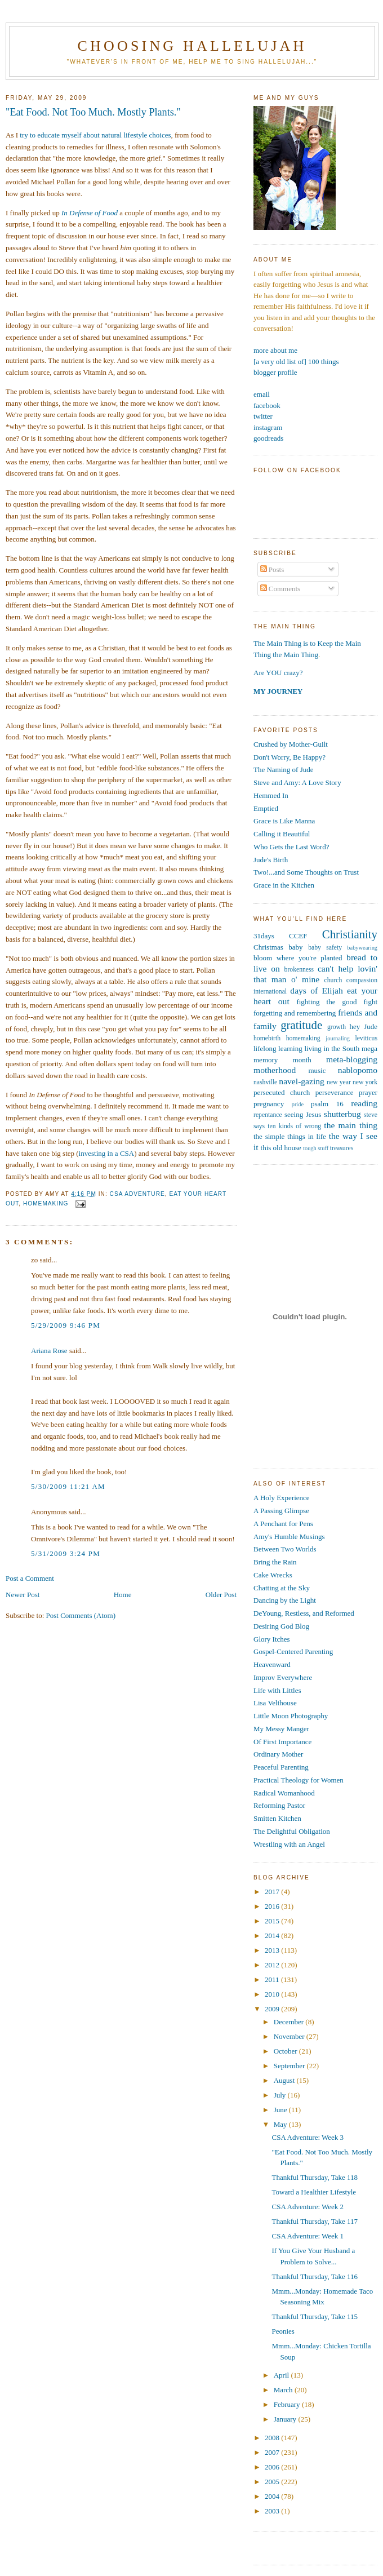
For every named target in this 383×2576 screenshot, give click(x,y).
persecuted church (281, 1092)
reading (364, 1103)
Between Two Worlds (285, 1549)
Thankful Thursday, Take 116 (314, 2276)
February (288, 2404)
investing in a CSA (107, 1153)
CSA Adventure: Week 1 (307, 2236)
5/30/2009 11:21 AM (68, 1486)
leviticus (366, 1038)
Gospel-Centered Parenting (293, 1651)
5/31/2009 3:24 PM (65, 1553)
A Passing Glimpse (281, 1510)
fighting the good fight (336, 1001)
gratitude (301, 1024)
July (281, 2095)
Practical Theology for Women (298, 1780)
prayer (368, 1092)
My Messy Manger (281, 1728)
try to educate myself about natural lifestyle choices (95, 135)
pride (298, 1104)
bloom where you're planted (297, 958)
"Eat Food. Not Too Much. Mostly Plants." (93, 112)
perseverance (334, 1092)
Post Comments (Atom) (81, 1615)
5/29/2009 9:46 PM (65, 1325)
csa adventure (137, 1194)
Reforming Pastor (279, 1805)
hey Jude (363, 1026)
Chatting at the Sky (281, 1588)
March (284, 2390)
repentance (267, 1115)
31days (263, 936)
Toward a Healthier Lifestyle (313, 2192)
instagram (267, 427)
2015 (273, 1921)
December (290, 2022)
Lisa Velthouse (275, 1703)
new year (339, 1082)
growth (336, 1027)
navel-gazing (301, 1081)
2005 (273, 2481)
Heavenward (272, 1664)
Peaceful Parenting (281, 1767)
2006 (273, 2467)
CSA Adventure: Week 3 (307, 2137)
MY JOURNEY (277, 691)
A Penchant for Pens (283, 1523)
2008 (273, 2437)
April (282, 2375)
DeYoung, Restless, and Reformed (303, 1613)
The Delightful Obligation (291, 1831)
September (290, 2065)
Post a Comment (30, 1578)
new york (365, 1082)
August (285, 2080)
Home (123, 1594)
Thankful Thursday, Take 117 (314, 2221)
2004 (273, 2496)
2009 (273, 2009)
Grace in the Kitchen (283, 885)
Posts (272, 569)
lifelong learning (277, 1048)
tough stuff (315, 1148)
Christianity (349, 934)
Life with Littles (277, 1690)
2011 (273, 1979)
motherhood (274, 1070)
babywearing (362, 948)
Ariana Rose (49, 1350)
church (333, 980)
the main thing (350, 1125)
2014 (273, 1935)
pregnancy (268, 1103)
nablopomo (357, 1070)
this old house (281, 1147)
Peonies (282, 2331)
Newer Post (22, 1594)
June (281, 2109)
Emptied (265, 808)
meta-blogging (351, 1059)
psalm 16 (327, 1103)
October (286, 2051)
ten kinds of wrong (294, 1126)
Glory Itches (271, 1639)
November (290, 2036)
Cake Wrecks (272, 1575)
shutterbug (342, 1114)
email (261, 394)
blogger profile (275, 372)
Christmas (268, 947)
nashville (265, 1082)
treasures (342, 1148)
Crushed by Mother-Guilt (290, 744)
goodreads (268, 438)
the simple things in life (289, 1136)
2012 (273, 1965)
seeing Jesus (302, 1114)
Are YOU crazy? (278, 672)
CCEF (298, 936)
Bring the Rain (275, 1562)
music (317, 1070)
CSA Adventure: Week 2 (307, 2206)
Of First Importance (282, 1741)
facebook (266, 405)
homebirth (266, 1038)
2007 (273, 2452)
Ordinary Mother (278, 1754)
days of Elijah (316, 990)
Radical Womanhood (284, 1793)
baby (295, 947)
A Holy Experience (281, 1497)
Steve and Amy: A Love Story (297, 782)
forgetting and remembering (294, 1013)
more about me (275, 350)
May (281, 2124)
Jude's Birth (270, 859)
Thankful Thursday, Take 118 (314, 2177)
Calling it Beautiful (281, 834)
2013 (273, 1950)
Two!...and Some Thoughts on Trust (306, 872)
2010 (273, 1994)
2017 (273, 1891)
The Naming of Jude (283, 769)
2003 (273, 2511)
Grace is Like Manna (284, 821)
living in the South (331, 1048)
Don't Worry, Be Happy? (289, 757)
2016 (273, 1906)
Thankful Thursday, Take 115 (314, 2316)
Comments (280, 588)
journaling (338, 1038)
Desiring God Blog (281, 1626)
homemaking (45, 1203)
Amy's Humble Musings (289, 1536)
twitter (263, 416)
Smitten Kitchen (277, 1818)
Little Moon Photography (290, 1716)
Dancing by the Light (284, 1600)
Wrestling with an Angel (289, 1844)
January (286, 2419)
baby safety (325, 947)
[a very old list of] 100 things (296, 361)
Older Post (221, 1594)
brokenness (299, 969)
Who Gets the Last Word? (291, 847)
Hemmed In (270, 795)
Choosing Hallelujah (191, 46)
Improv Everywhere (282, 1677)
